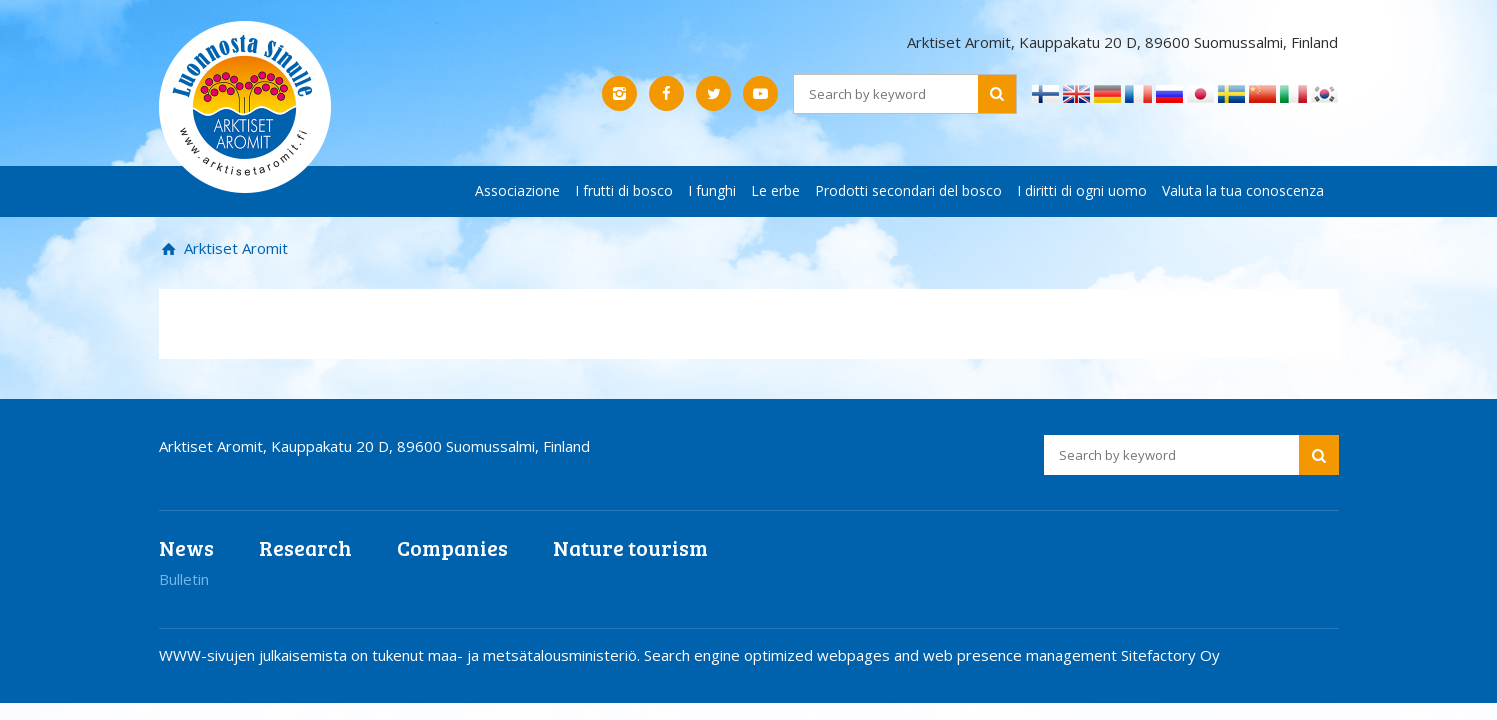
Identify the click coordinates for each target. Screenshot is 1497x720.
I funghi (712, 190)
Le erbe (775, 190)
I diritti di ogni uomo (1082, 190)
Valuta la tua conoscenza (1243, 190)
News (186, 547)
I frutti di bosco (624, 190)
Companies (452, 547)
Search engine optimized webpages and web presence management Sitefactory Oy (932, 655)
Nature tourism (630, 547)
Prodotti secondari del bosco (908, 190)
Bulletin (184, 579)
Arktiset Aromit (234, 248)
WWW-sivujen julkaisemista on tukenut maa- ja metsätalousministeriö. (401, 655)
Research (305, 547)
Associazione (517, 190)
